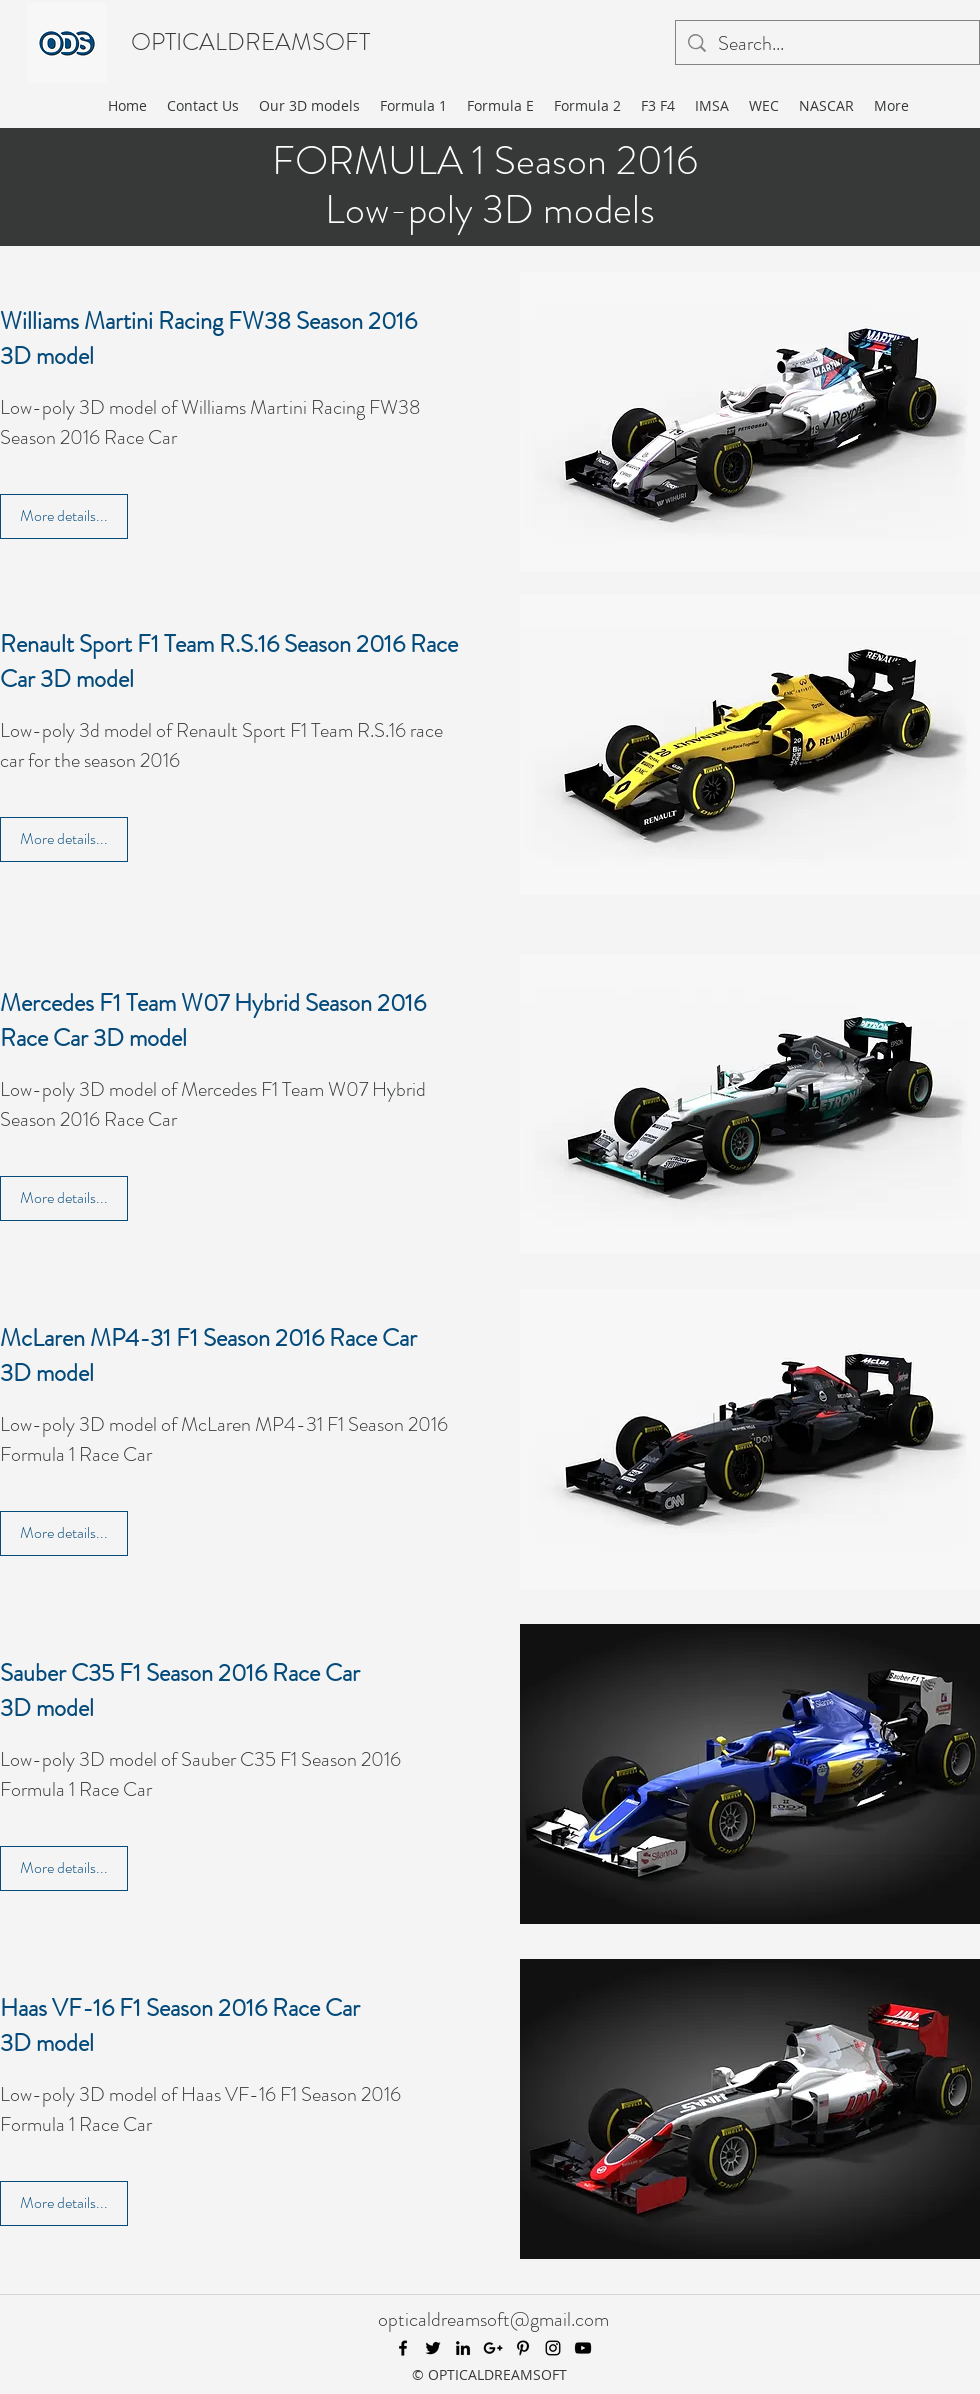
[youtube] (583, 2348)
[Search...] (827, 44)
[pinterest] (523, 2348)
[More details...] (64, 516)
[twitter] (433, 2348)
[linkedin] (463, 2348)
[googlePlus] (493, 2348)
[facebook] (403, 2348)
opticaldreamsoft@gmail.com (493, 2319)
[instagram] (553, 2348)
